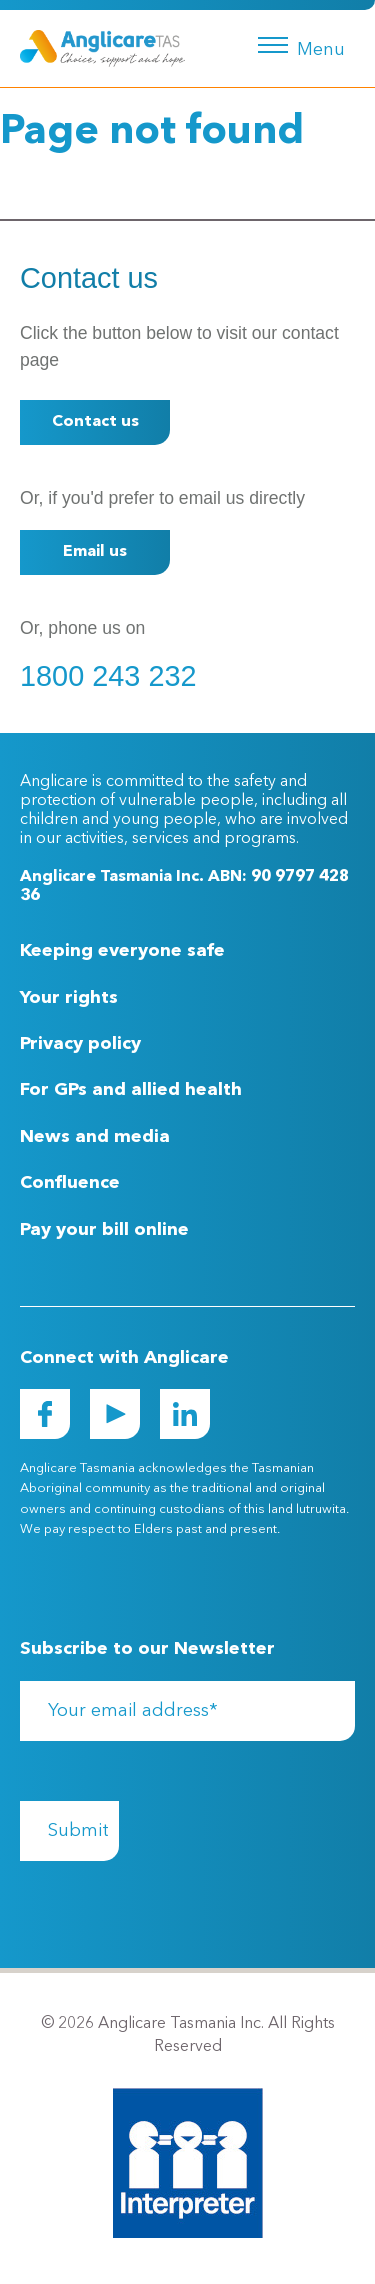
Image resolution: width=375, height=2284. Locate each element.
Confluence (70, 1183)
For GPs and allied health (131, 1090)
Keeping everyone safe (122, 951)
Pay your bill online (104, 1230)
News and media (95, 1137)
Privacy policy (80, 1044)
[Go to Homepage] (102, 48)
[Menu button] (297, 43)
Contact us (95, 422)
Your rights (69, 998)
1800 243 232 (108, 676)
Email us (95, 552)
